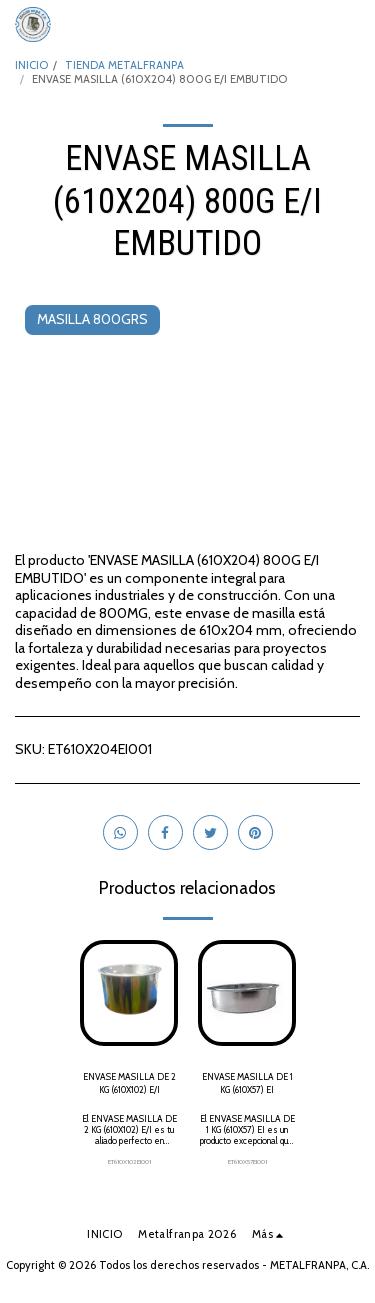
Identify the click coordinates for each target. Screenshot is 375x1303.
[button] (348, 25)
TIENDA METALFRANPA (124, 65)
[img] (129, 993)
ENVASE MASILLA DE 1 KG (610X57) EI (247, 1083)
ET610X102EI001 (129, 1162)
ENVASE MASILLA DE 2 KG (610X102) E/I (129, 1083)
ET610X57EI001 (247, 1162)
